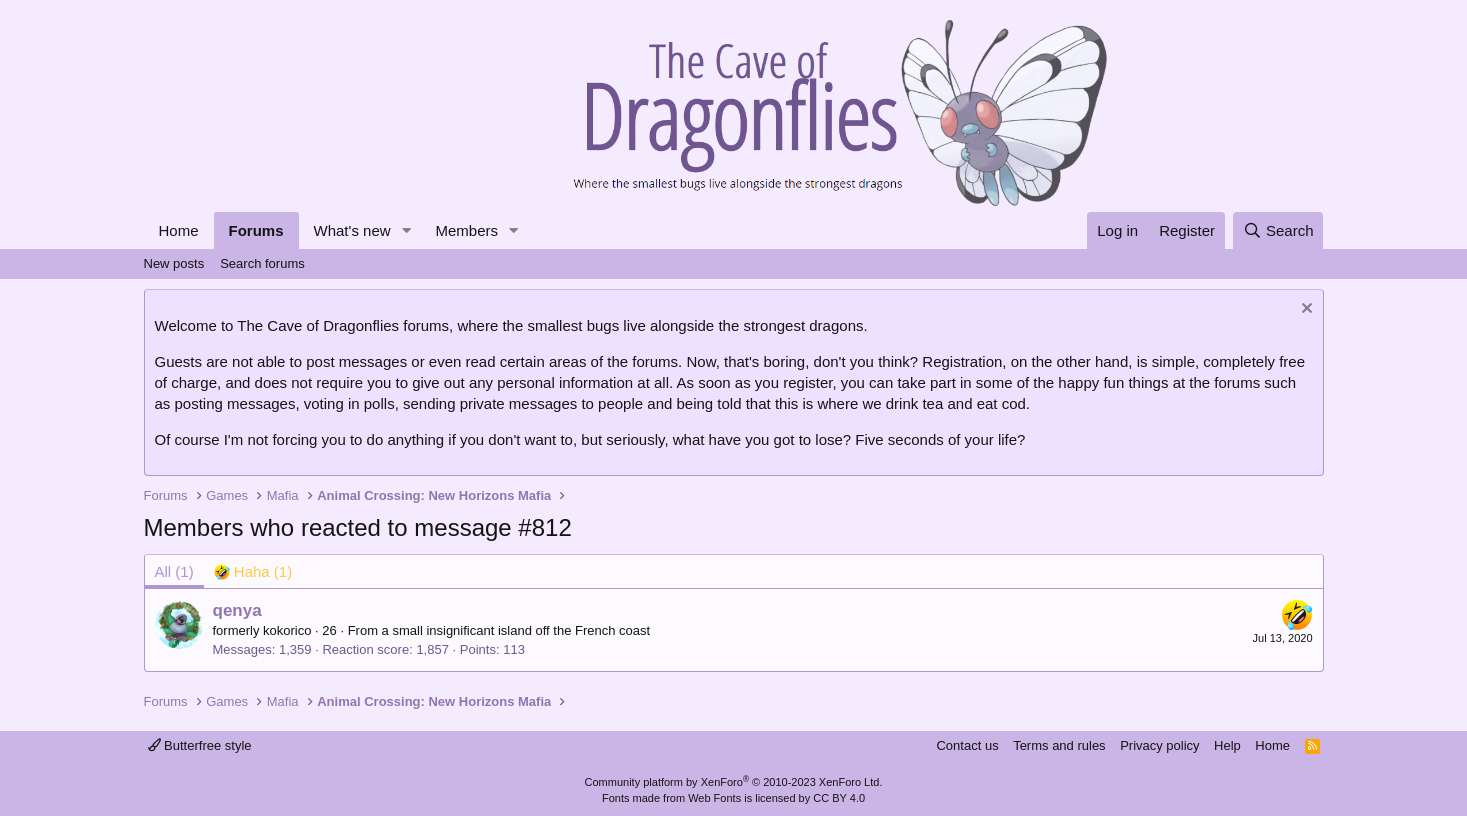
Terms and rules (1059, 745)
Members (466, 230)
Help (1227, 745)
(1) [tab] (174, 571)
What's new (352, 230)
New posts (174, 263)
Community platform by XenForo (734, 782)
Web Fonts (714, 798)
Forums (256, 230)
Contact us (967, 745)
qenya (237, 610)
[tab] (253, 571)
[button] (406, 230)
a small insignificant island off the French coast (516, 630)
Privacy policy (1159, 745)
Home (179, 230)
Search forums (262, 263)
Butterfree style (200, 745)
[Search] (1278, 230)
